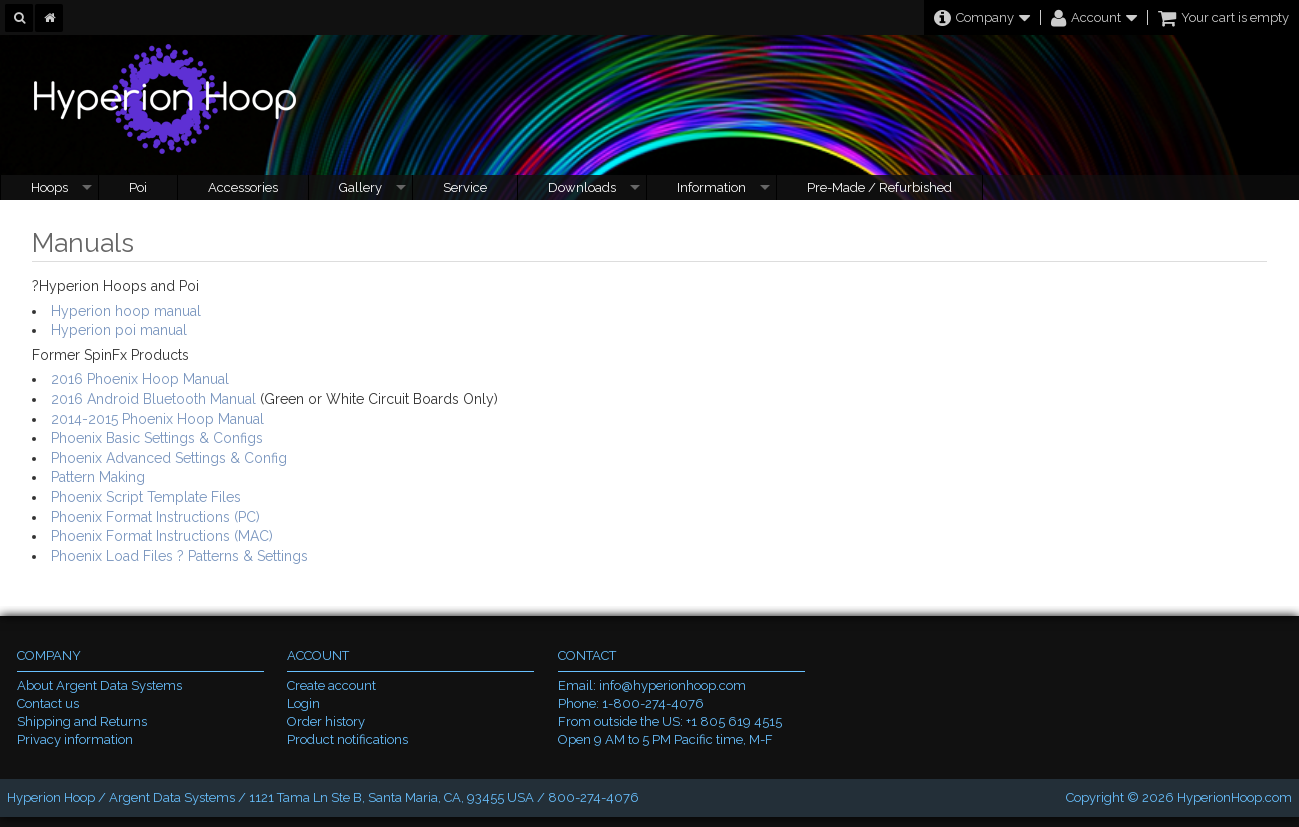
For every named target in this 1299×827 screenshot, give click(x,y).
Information (711, 187)
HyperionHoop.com (1234, 797)
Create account (331, 685)
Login (303, 703)
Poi (138, 187)
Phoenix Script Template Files (146, 497)
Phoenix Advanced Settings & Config (169, 458)
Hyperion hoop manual (126, 311)
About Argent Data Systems (99, 685)
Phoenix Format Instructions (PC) (155, 517)
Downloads (582, 187)
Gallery (360, 187)
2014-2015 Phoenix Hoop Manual (157, 419)
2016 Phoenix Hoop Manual (140, 379)
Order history (326, 721)
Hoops (49, 187)
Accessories (243, 187)
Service (465, 187)
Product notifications (347, 739)
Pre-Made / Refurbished (879, 187)
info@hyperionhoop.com (672, 685)
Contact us (48, 703)
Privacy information (75, 739)
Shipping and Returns (82, 721)
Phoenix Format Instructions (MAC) (162, 536)
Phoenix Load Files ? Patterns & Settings (179, 556)
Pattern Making (98, 477)
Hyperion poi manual (119, 330)
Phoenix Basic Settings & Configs (157, 438)
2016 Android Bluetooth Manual (153, 399)
